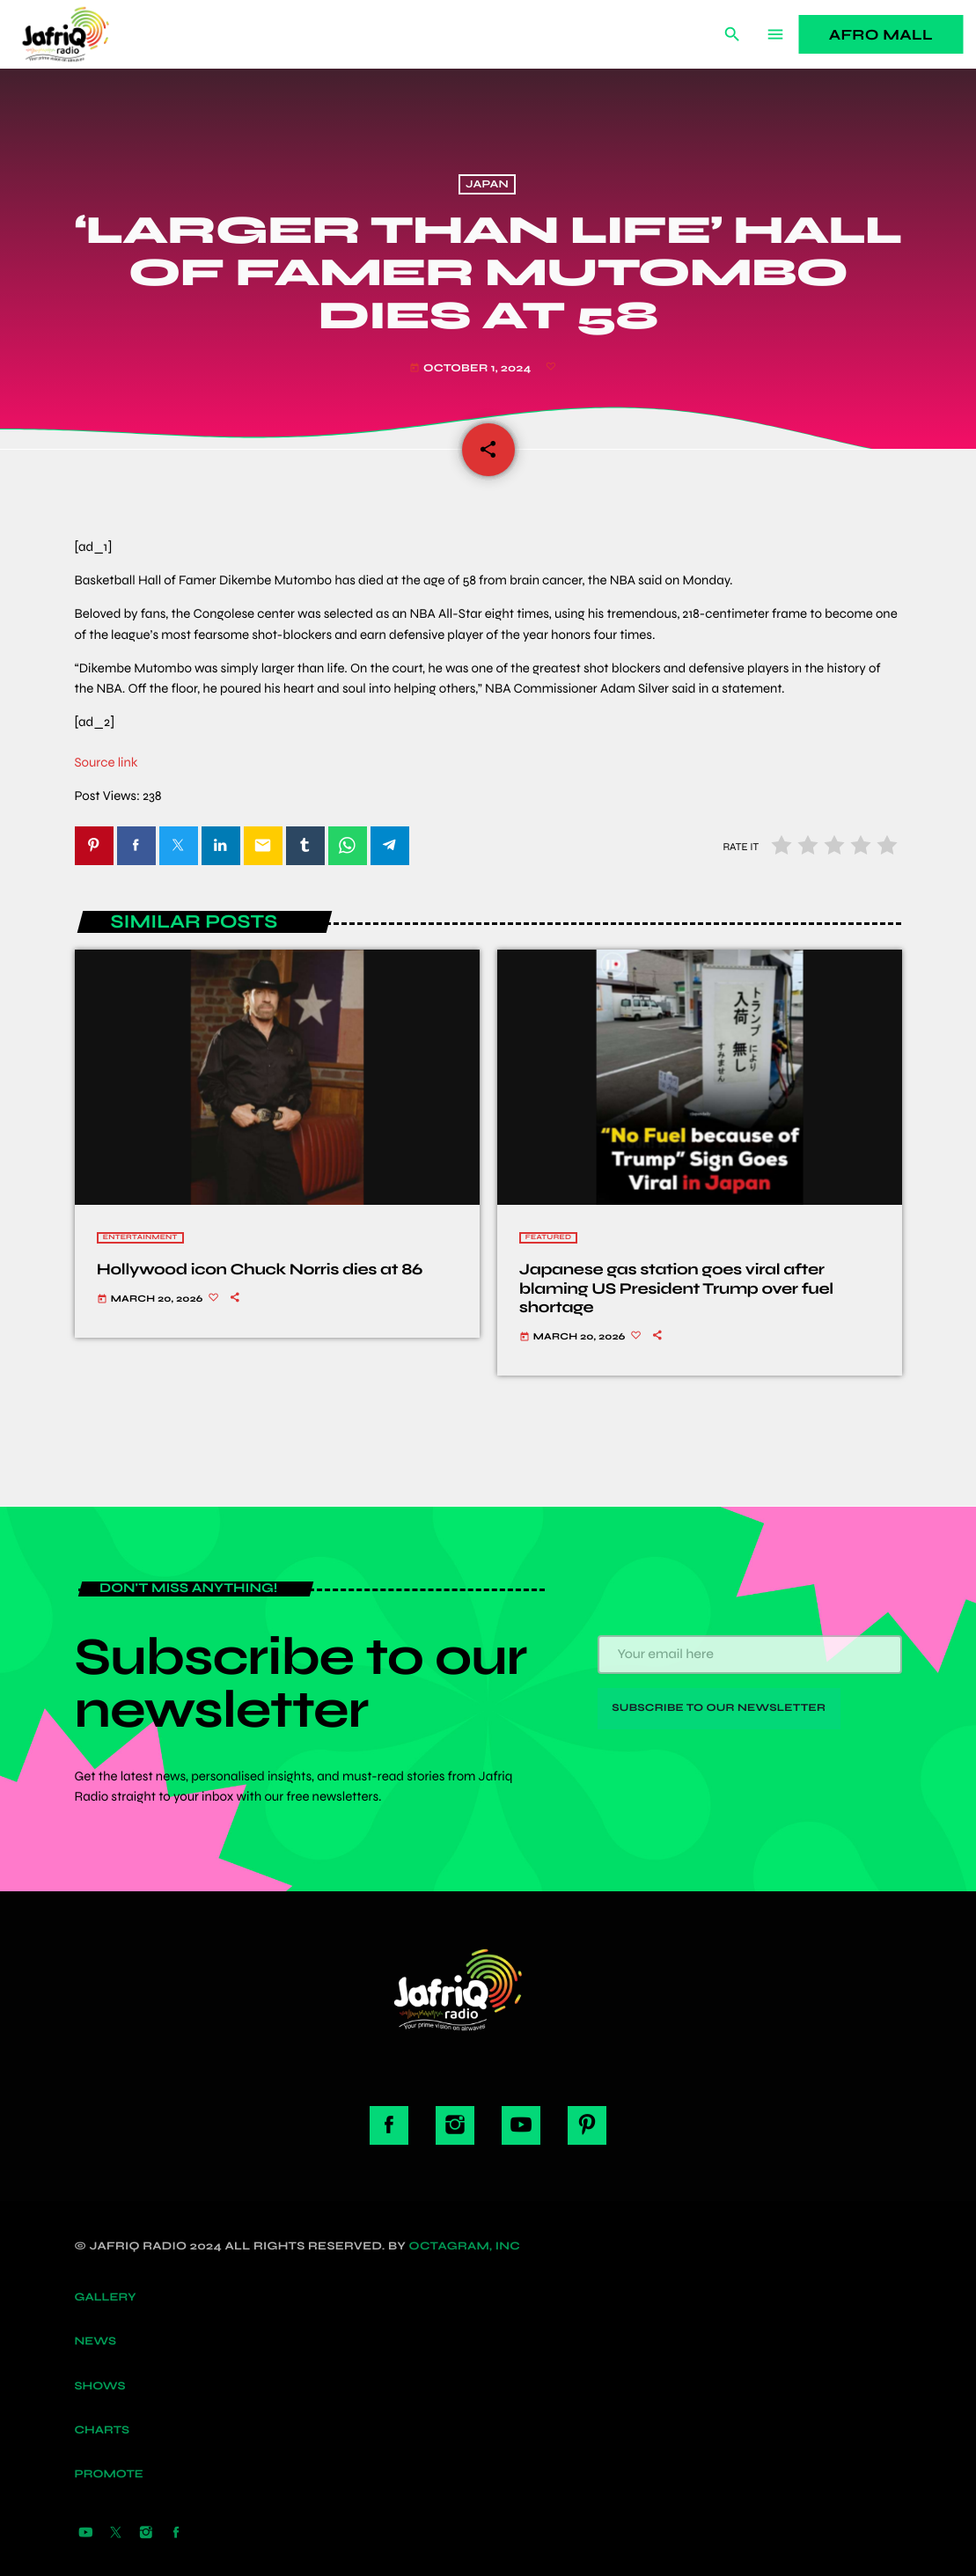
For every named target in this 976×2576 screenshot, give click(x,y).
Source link (106, 763)
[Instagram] (146, 2533)
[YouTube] (86, 2533)
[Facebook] (176, 2533)
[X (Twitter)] (116, 2533)
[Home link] (85, 34)
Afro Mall (881, 35)
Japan (487, 184)
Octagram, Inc (465, 2246)
